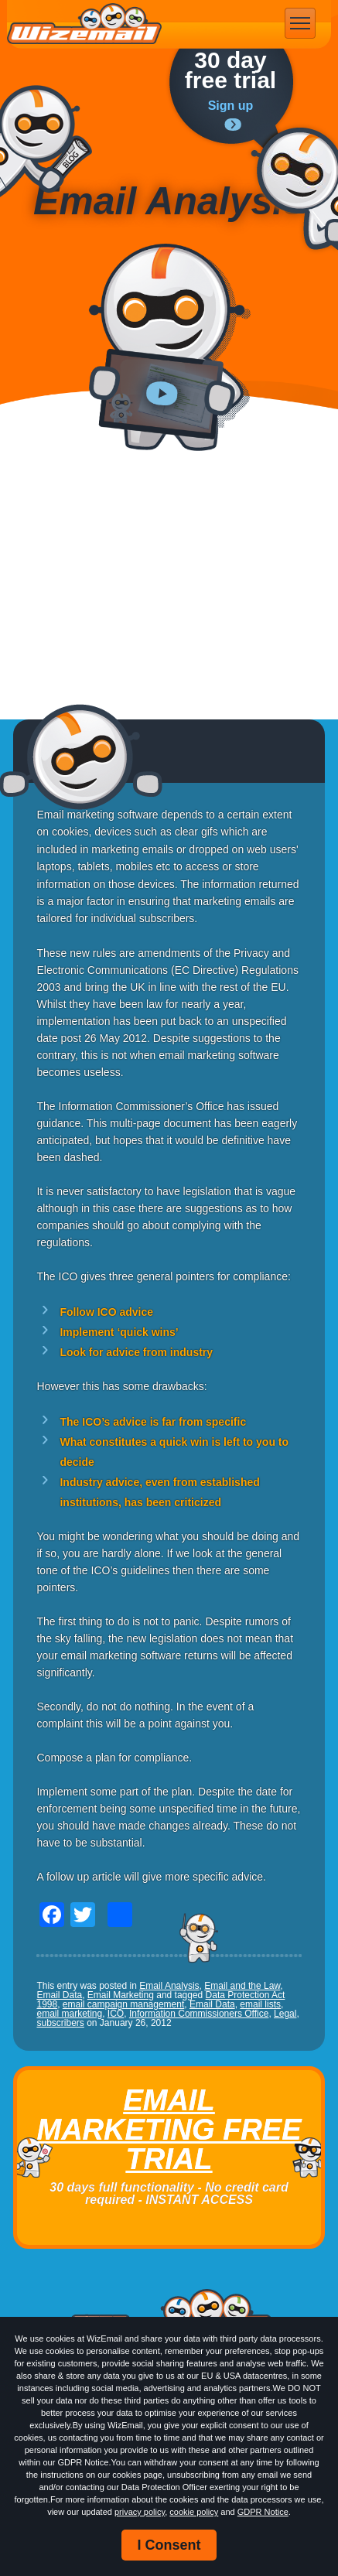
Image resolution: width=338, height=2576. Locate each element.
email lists (260, 2004)
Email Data (59, 1995)
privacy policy (139, 2511)
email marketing (69, 2013)
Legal (285, 2013)
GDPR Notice (262, 2511)
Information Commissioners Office (199, 2013)
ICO (116, 2013)
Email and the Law (242, 1985)
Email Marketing (120, 1995)
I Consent (168, 2545)
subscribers (60, 2022)
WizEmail (84, 24)
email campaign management (123, 2004)
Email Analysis (169, 1985)
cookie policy (193, 2511)
